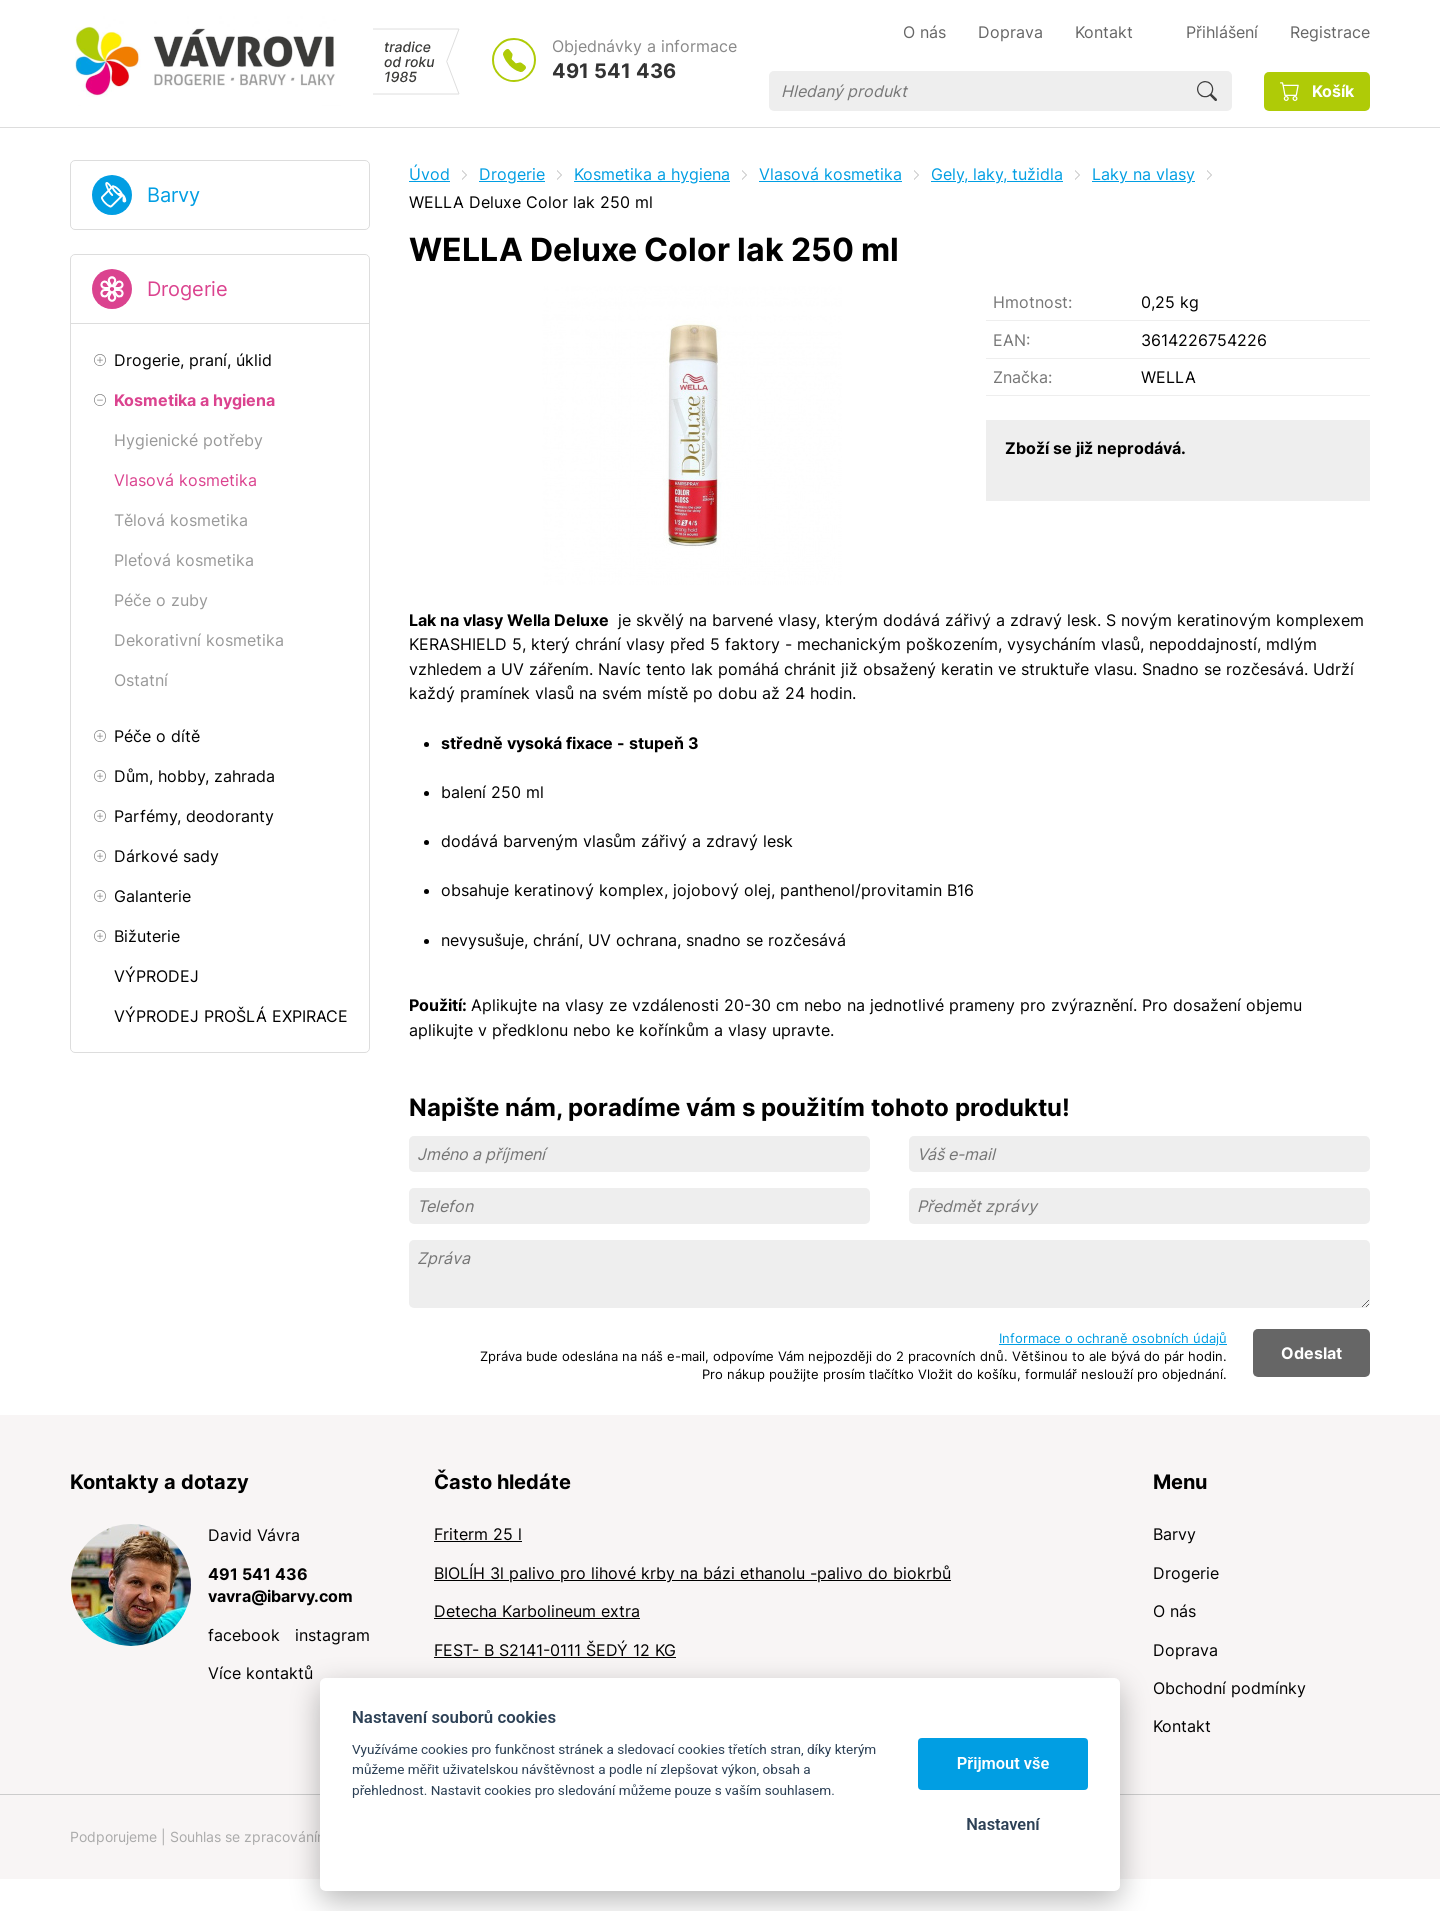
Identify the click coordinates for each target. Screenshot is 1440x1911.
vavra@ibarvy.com (280, 1596)
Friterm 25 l (478, 1534)
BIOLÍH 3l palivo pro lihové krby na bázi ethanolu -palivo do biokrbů (692, 1573)
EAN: (1011, 340)
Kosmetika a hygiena (652, 174)
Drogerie (187, 289)
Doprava (1185, 1650)
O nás (1174, 1611)
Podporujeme (113, 1836)
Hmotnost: (1032, 302)
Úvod (429, 174)
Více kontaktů (260, 1673)
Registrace (1330, 32)
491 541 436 (614, 71)
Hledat (1207, 91)
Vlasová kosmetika (830, 174)
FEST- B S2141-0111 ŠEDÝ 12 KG (555, 1650)
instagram (332, 1635)
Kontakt (1182, 1726)
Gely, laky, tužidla (997, 174)
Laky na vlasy (1143, 174)
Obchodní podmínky (1229, 1688)
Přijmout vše (1003, 1763)
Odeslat (1311, 1353)
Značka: (1022, 377)
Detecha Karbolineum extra (537, 1611)
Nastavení (1002, 1824)
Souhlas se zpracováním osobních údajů (301, 1836)
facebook (244, 1635)
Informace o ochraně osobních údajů (1113, 1338)
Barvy (173, 195)
